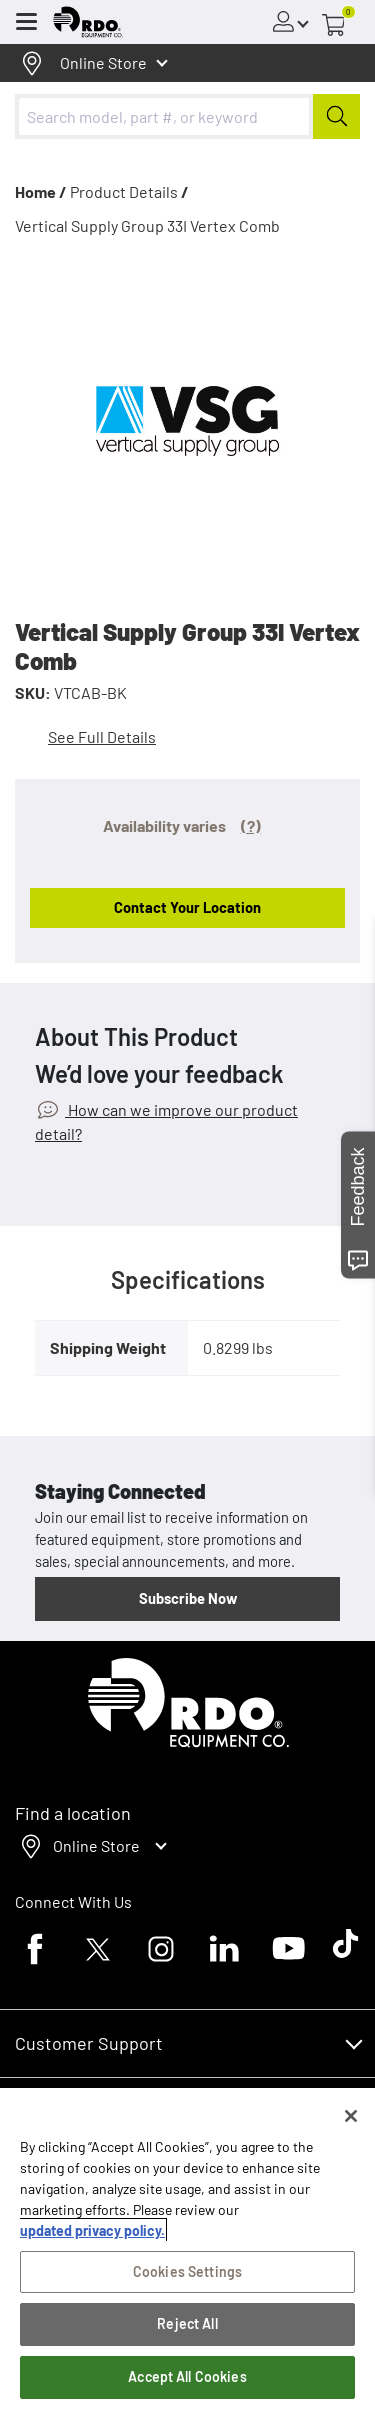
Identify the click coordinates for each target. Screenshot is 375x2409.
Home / (41, 191)
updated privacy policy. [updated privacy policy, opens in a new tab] (92, 2230)
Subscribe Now (188, 1598)
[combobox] (187, 116)
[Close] (351, 2116)
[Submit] (336, 116)
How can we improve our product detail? (166, 1121)
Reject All (187, 2323)
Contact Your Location (187, 907)
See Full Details (102, 736)
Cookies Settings (187, 2271)
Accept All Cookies (187, 2376)
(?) (251, 825)
